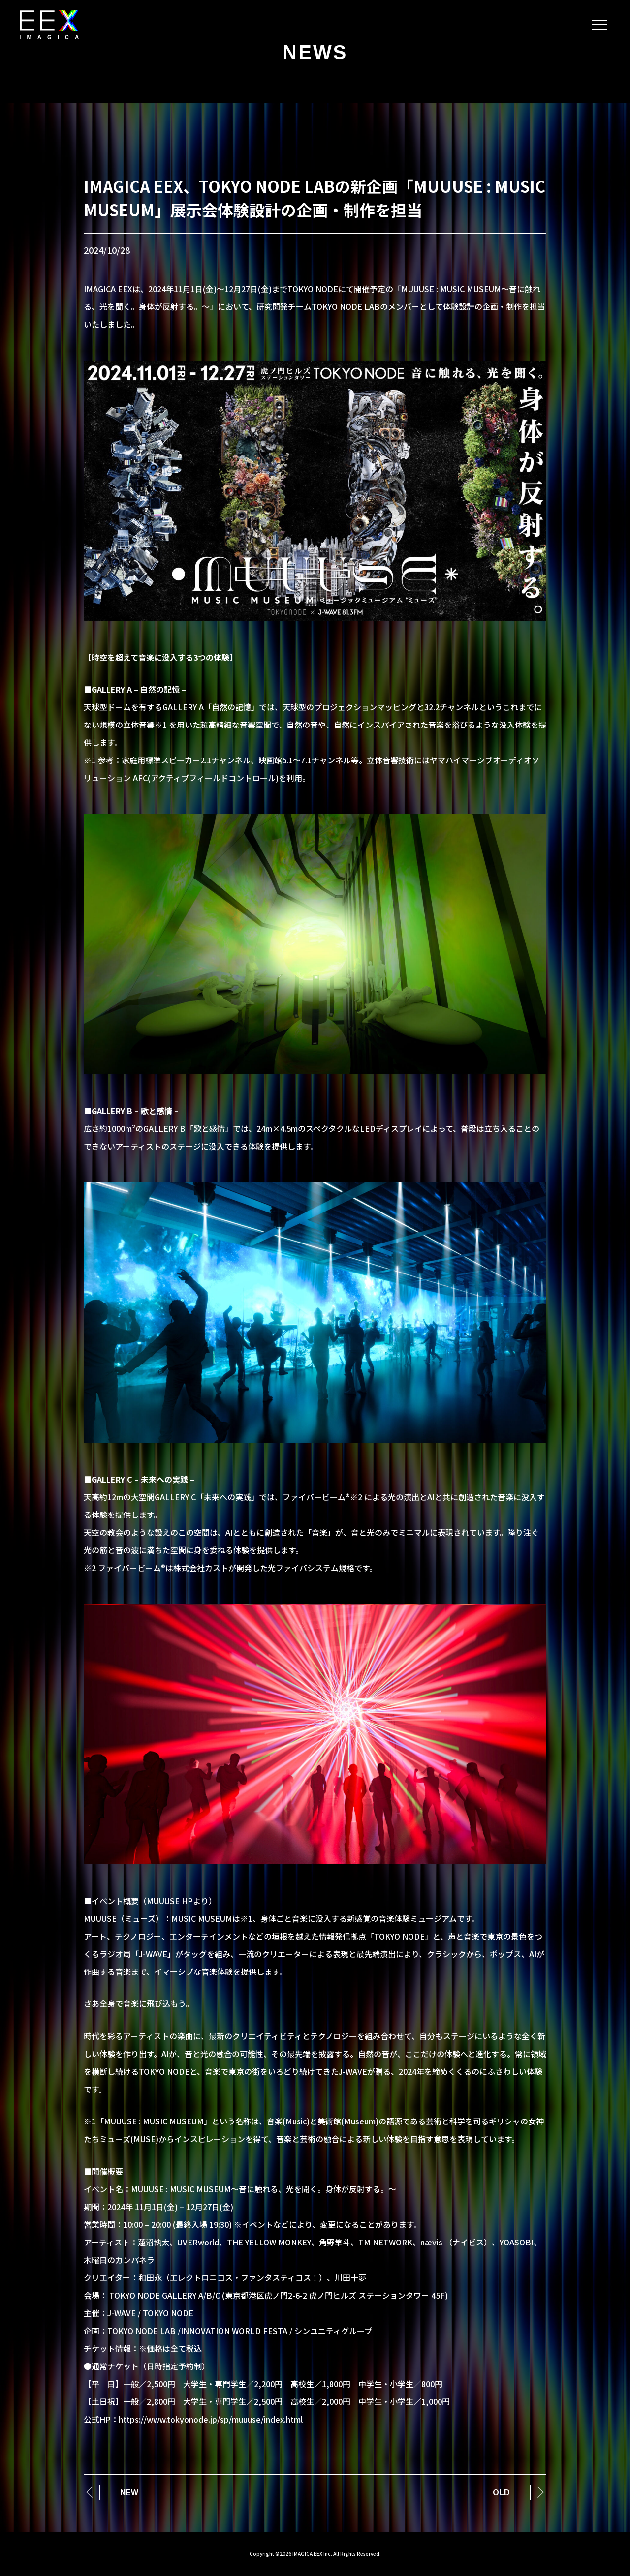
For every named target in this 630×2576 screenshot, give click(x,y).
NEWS (315, 51)
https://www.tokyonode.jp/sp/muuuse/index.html (211, 2419)
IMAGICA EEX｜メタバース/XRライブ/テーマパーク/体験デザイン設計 (49, 24)
